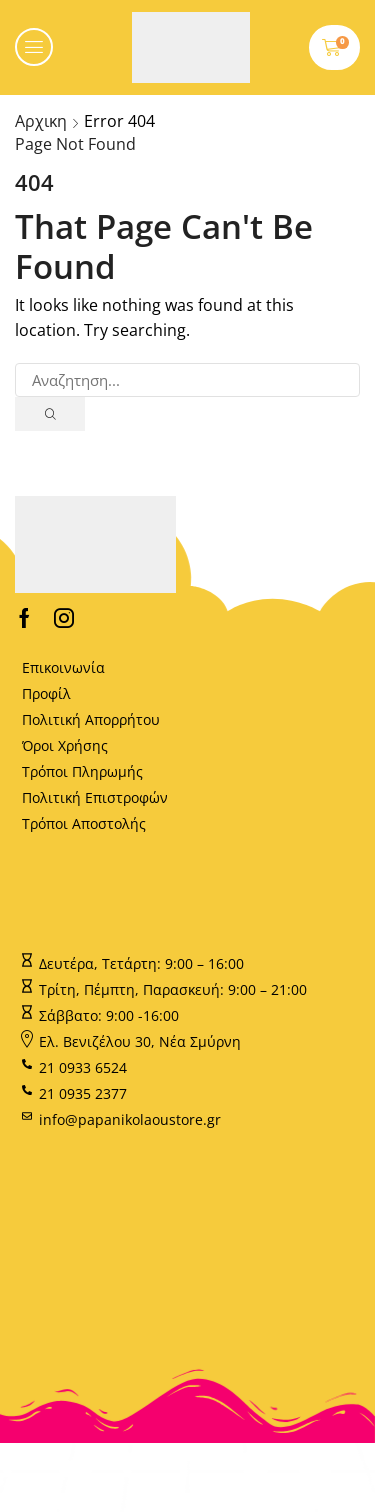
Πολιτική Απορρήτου (91, 719)
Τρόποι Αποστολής (84, 823)
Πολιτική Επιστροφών (95, 797)
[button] (34, 47)
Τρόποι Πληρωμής (82, 771)
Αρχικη (41, 121)
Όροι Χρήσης (65, 745)
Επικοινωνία (63, 667)
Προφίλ (46, 693)
